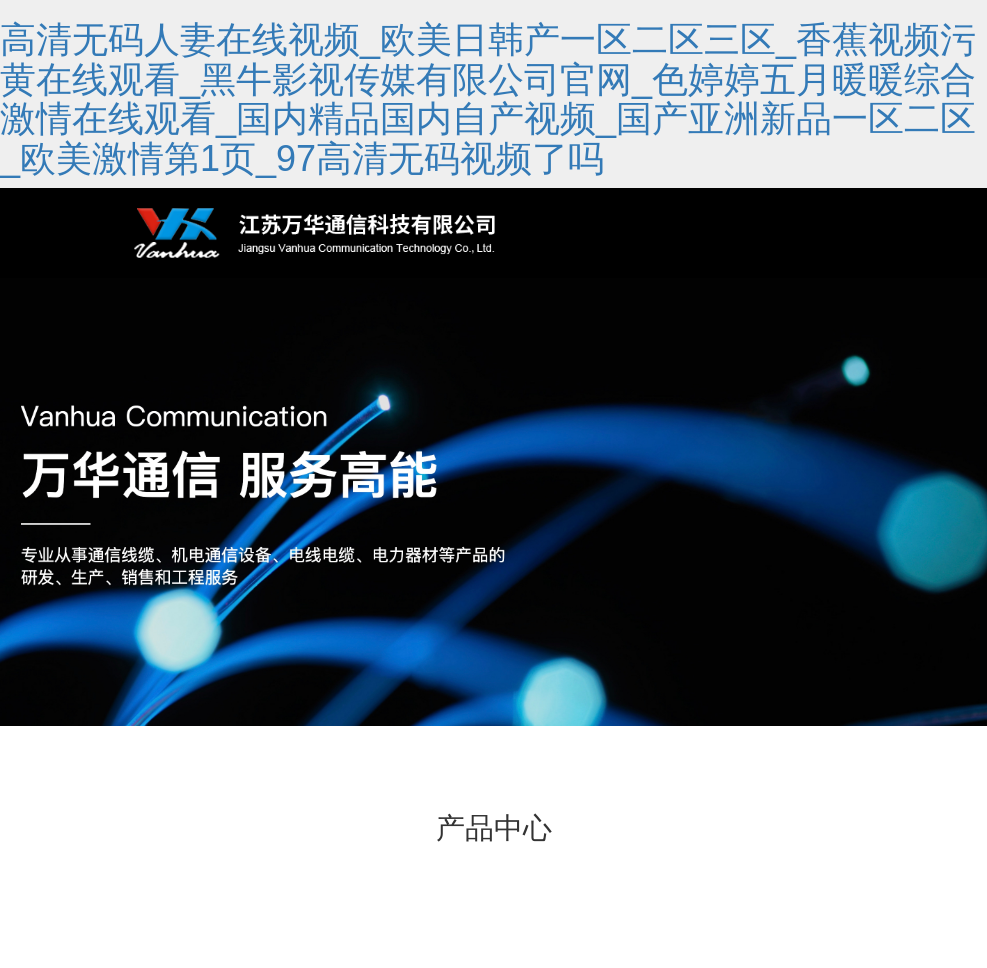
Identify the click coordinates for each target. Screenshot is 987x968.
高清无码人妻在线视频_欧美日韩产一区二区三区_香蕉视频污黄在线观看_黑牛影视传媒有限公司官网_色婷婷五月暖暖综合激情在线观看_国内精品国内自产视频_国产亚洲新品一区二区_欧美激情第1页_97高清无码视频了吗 (488, 99)
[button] (494, 703)
